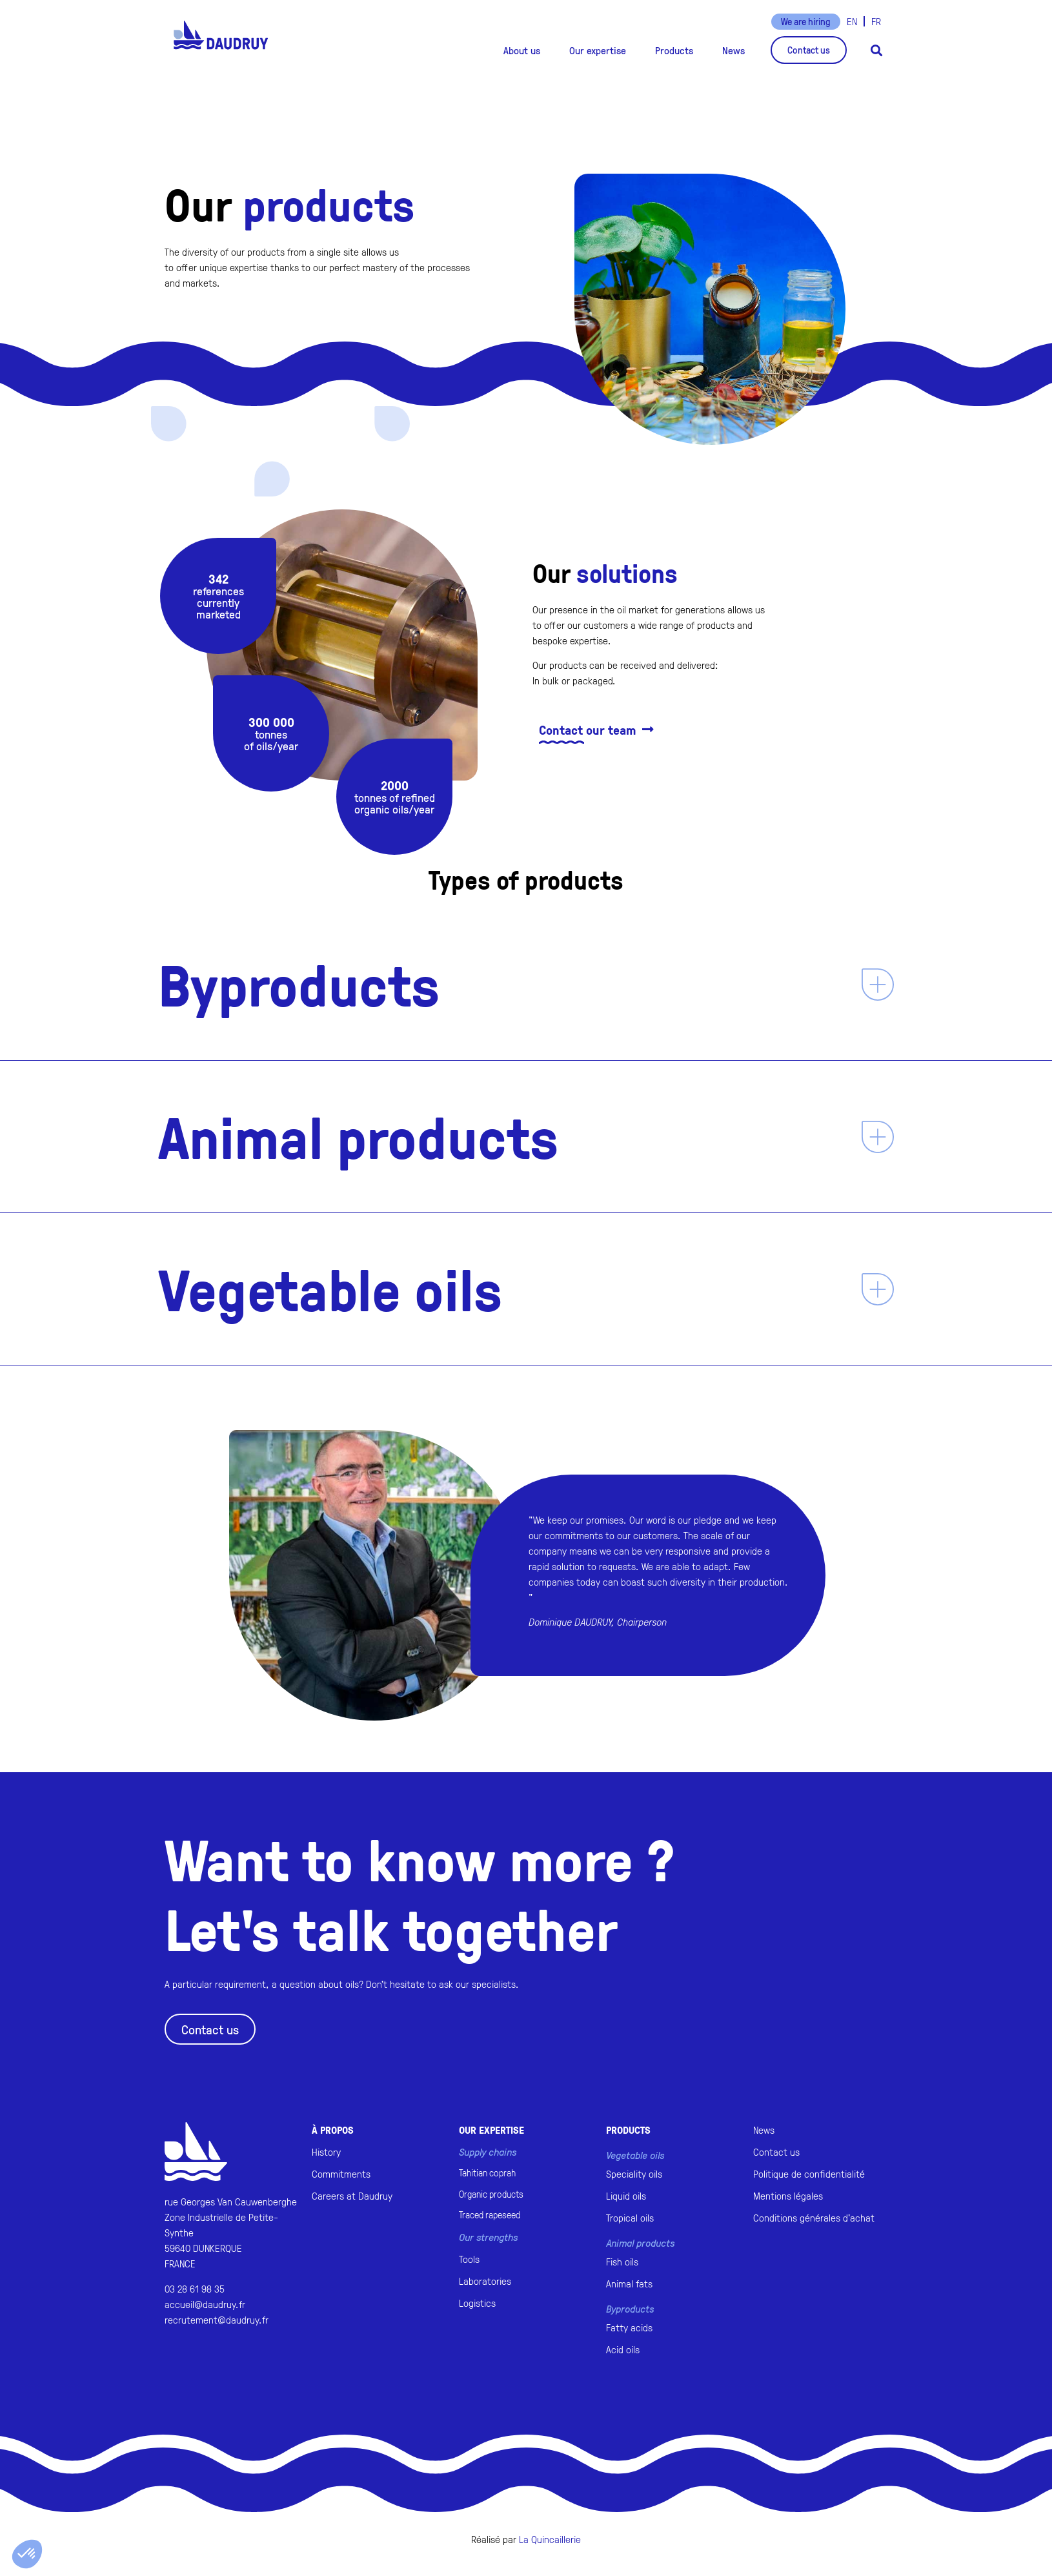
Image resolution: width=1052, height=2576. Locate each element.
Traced (489, 2215)
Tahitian (487, 2173)
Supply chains (487, 2152)
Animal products (358, 1136)
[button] (522, 50)
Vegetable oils (330, 1289)
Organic (491, 2194)
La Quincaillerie (550, 2539)
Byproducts (299, 984)
